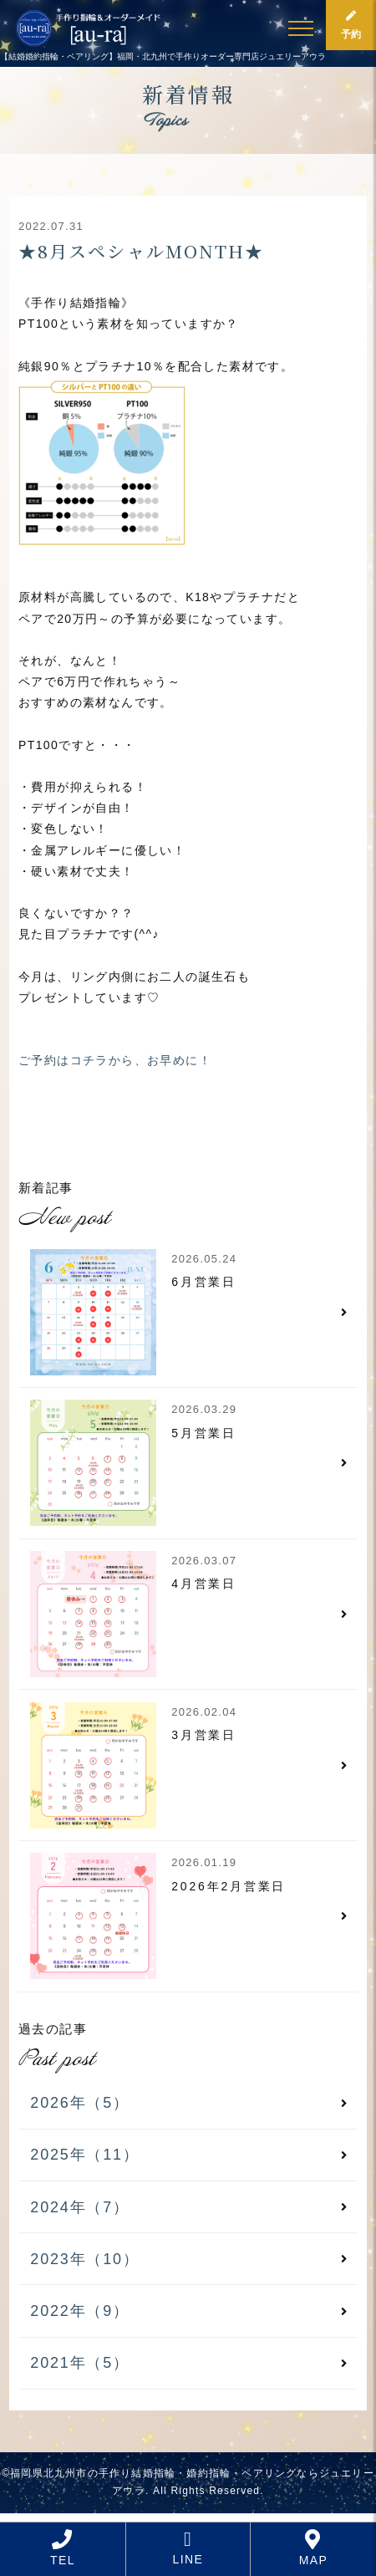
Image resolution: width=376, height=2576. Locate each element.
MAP (313, 2548)
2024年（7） (79, 2207)
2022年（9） (79, 2311)
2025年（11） (84, 2154)
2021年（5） (79, 2362)
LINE (188, 2547)
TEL (62, 2548)
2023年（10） (84, 2259)
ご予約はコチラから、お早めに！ (114, 1060)
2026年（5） (79, 2102)
